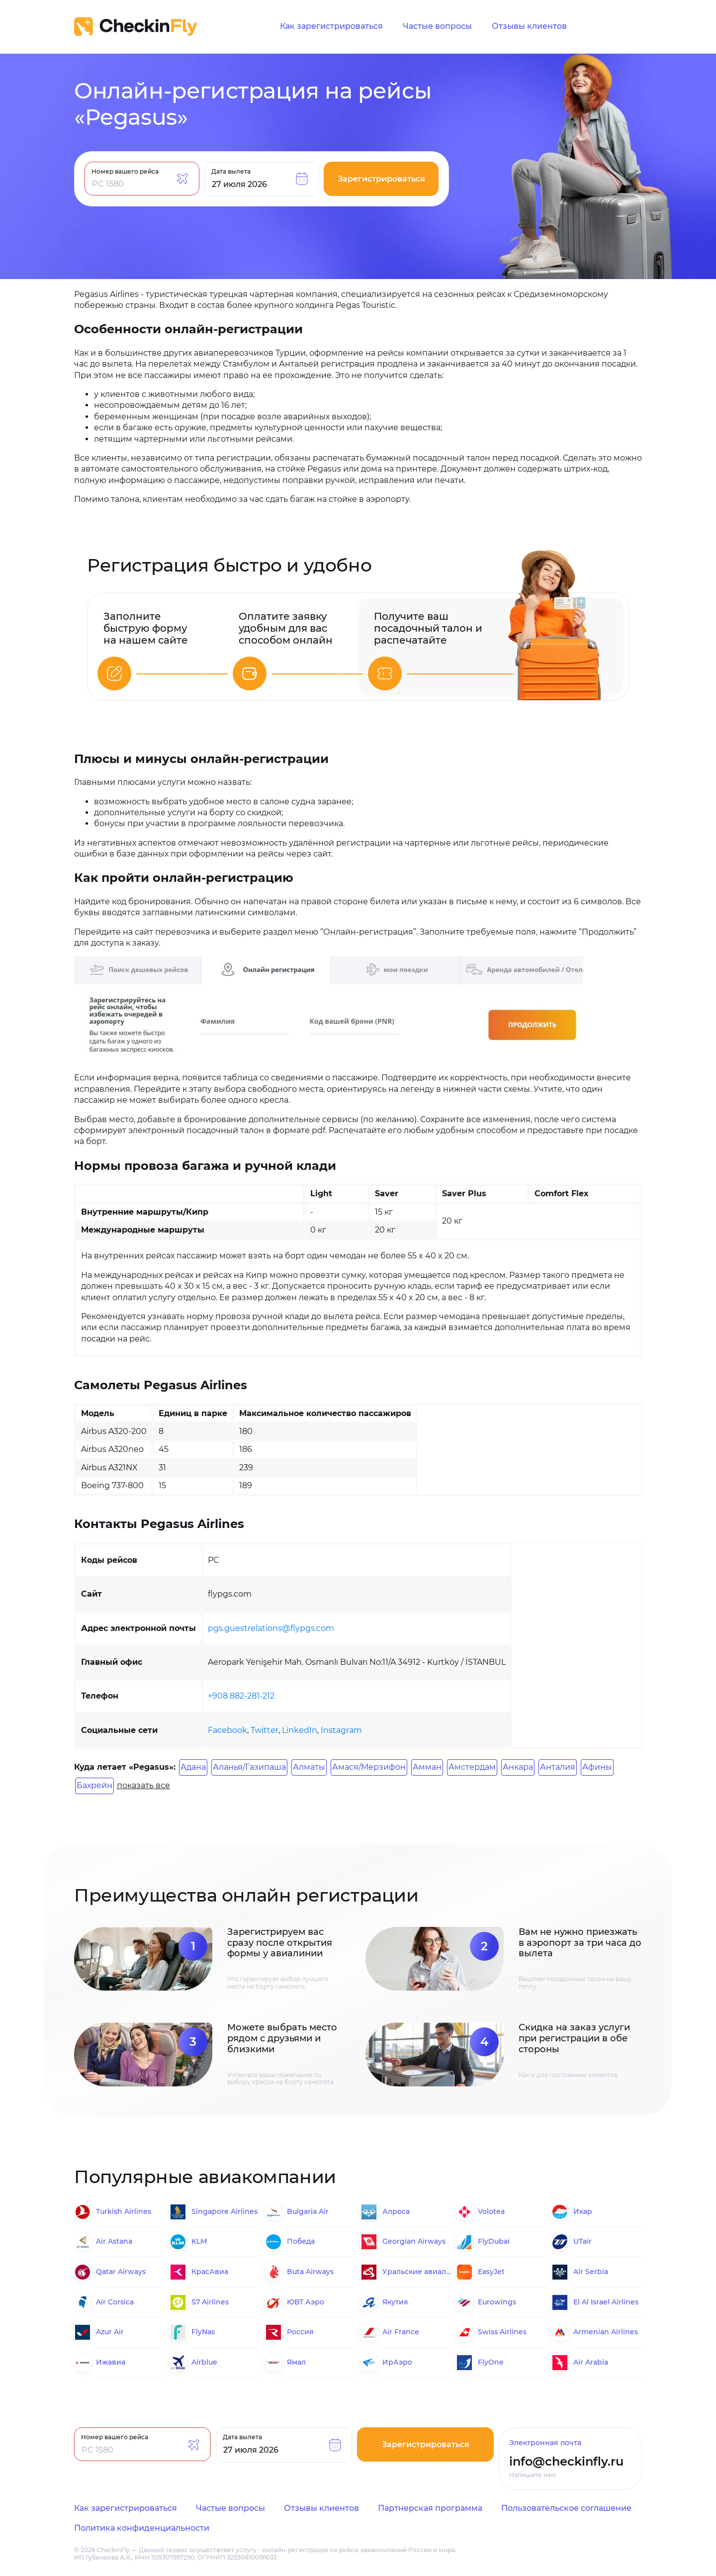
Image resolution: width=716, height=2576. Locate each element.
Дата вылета (231, 171)
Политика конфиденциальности (141, 2528)
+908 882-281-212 (241, 1696)
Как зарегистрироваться (331, 26)
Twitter (264, 1730)
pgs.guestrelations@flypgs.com (271, 1628)
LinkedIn (299, 1730)
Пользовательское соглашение (566, 2508)
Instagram (341, 1730)
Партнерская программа (430, 2508)
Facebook (227, 1730)
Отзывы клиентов (529, 26)
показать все (143, 1785)
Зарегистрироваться (381, 179)
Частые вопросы (437, 26)
